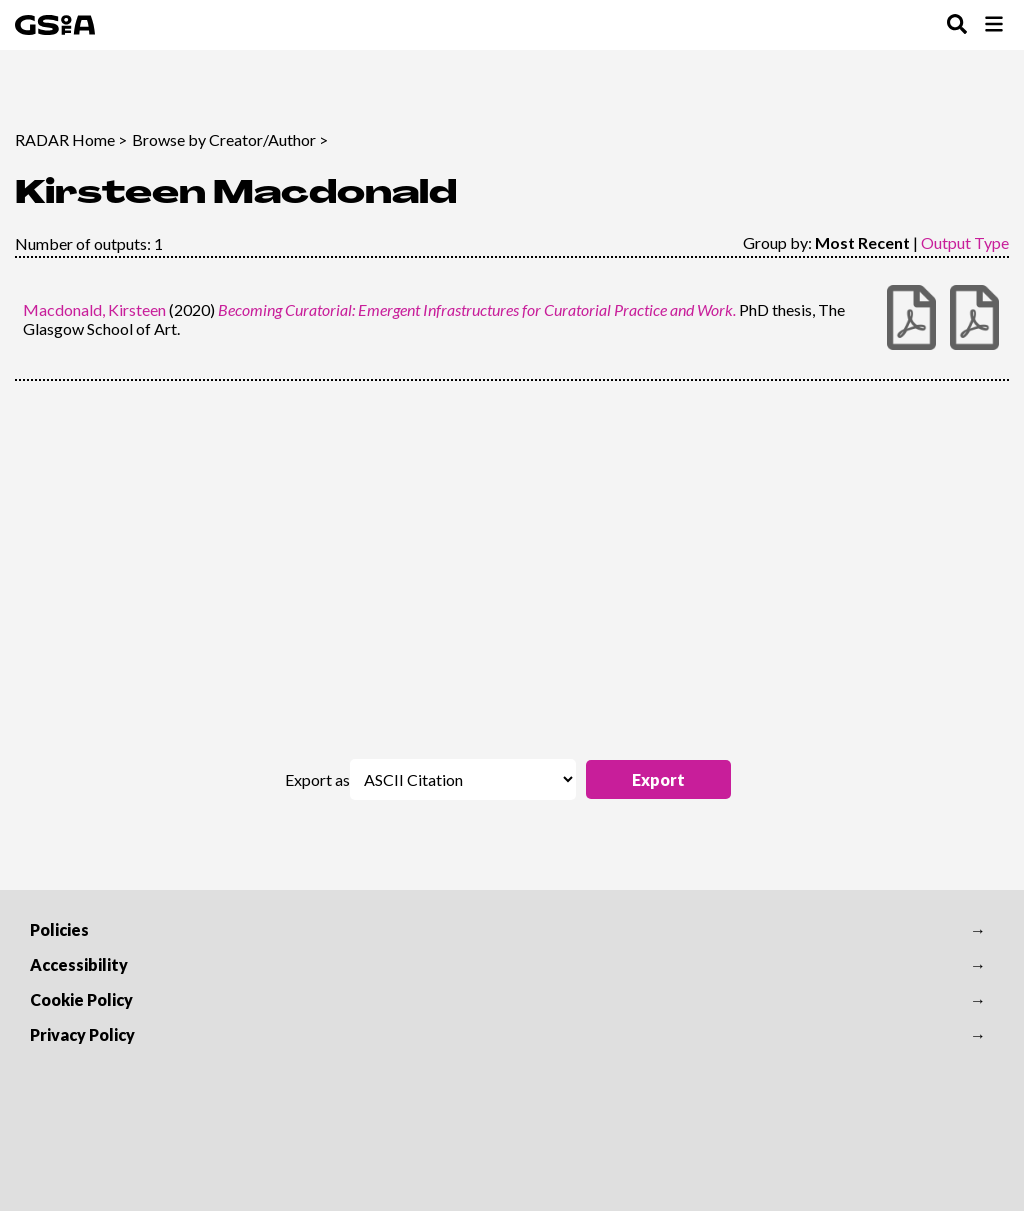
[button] (658, 779)
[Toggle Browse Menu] (994, 25)
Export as (317, 779)
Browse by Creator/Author (224, 139)
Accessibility (79, 964)
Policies (59, 929)
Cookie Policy (81, 999)
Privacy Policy (82, 1034)
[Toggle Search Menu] (957, 25)
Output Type (965, 242)
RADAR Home (65, 139)
